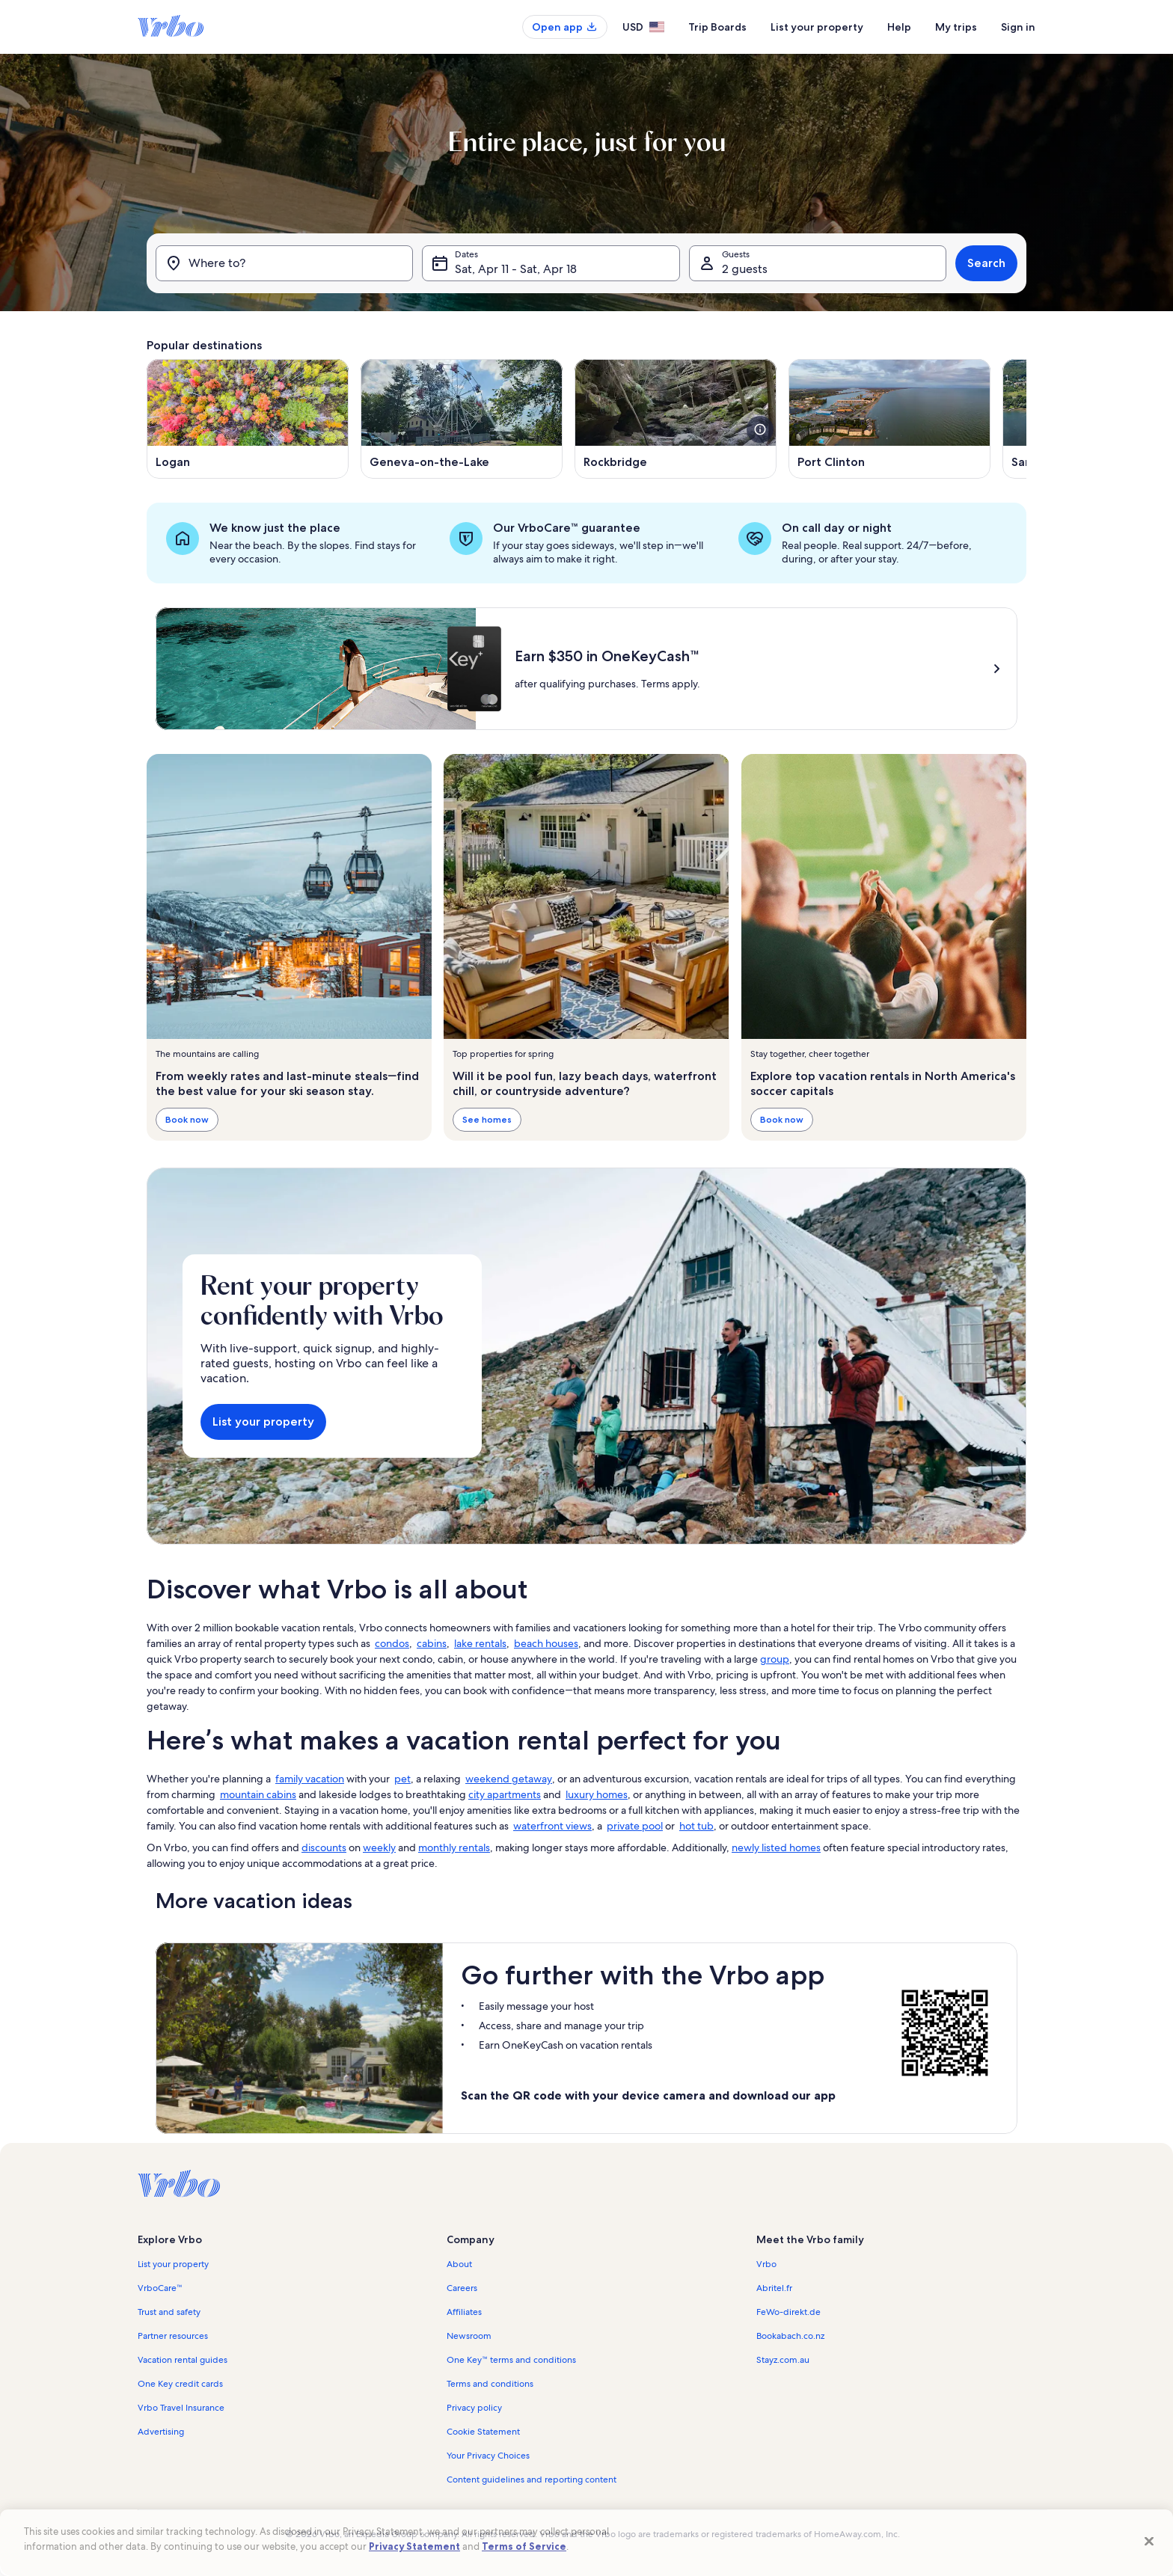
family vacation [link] (309, 1778)
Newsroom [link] (469, 2336)
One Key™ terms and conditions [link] (511, 2360)
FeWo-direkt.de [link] (788, 2312)
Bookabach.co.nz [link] (790, 2336)
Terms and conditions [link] (490, 2384)
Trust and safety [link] (169, 2312)
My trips (956, 27)
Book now (187, 1119)
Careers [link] (462, 2288)
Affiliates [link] (464, 2312)
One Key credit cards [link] (180, 2384)
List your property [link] (173, 2264)
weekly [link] (379, 1847)
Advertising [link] (161, 2432)
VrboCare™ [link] (160, 2288)
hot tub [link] (696, 1826)
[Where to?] (284, 263)
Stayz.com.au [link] (782, 2360)
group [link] (774, 1659)
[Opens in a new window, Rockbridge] (676, 419)
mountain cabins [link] (258, 1794)
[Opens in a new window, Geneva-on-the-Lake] (462, 419)
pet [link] (402, 1778)
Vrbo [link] (766, 2264)
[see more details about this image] (760, 429)
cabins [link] (432, 1643)
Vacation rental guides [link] (182, 2360)
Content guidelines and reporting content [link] (531, 2479)
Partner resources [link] (173, 2336)
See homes (487, 1119)
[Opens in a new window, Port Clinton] (889, 419)
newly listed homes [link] (776, 1847)
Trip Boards (717, 27)
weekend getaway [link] (508, 1778)
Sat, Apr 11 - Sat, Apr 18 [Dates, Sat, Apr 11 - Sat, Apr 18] (516, 269)
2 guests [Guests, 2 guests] (745, 269)
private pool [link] (635, 1826)
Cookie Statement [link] (483, 2432)
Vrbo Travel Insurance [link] (181, 2408)
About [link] (459, 2264)
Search (986, 263)
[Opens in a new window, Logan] (248, 419)
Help (899, 27)
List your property (817, 27)
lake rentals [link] (480, 1643)
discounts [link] (323, 1847)
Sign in (1018, 27)
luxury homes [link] (597, 1794)
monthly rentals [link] (454, 1847)
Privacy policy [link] (474, 2408)
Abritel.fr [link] (774, 2288)
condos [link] (392, 1643)
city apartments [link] (504, 1794)
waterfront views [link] (552, 1826)
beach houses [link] (546, 1643)
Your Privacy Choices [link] (488, 2456)
